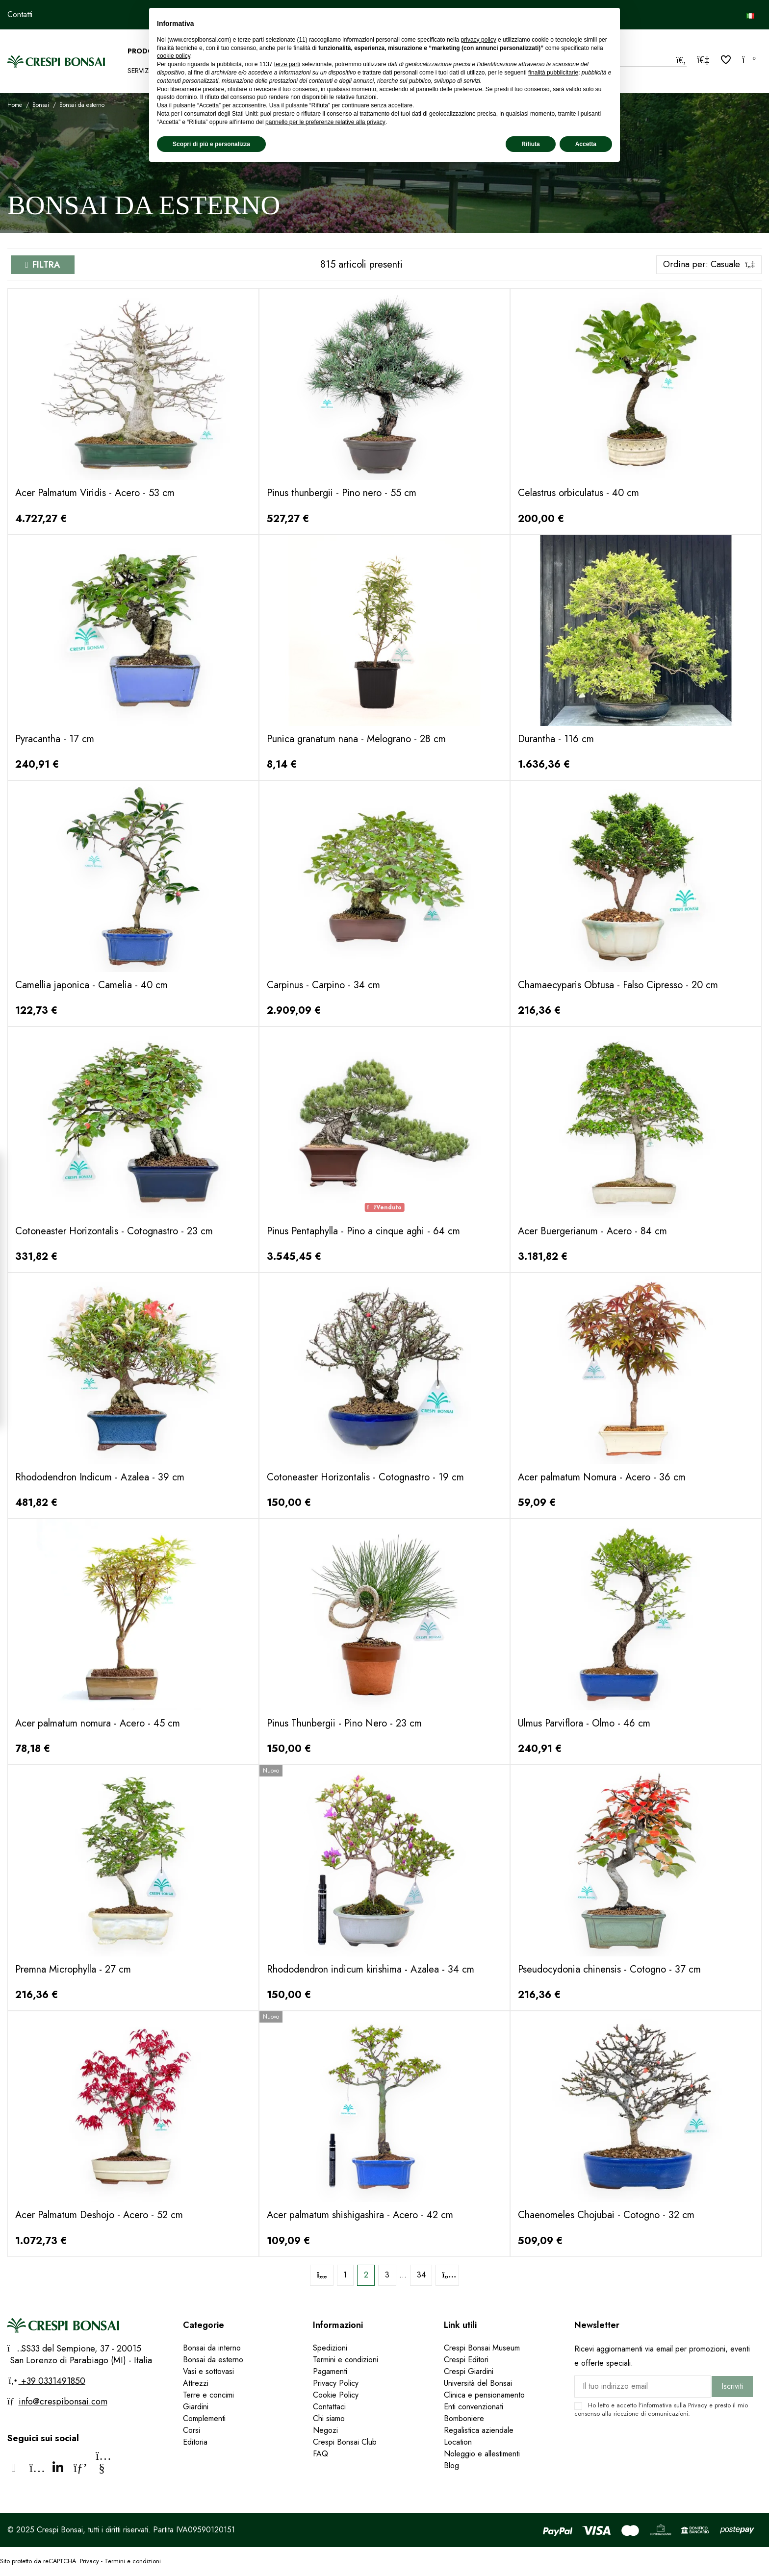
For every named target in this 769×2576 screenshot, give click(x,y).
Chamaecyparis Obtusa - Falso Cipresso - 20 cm (618, 985)
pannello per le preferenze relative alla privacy (325, 122)
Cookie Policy (336, 2395)
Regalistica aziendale (478, 2430)
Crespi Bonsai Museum (482, 2347)
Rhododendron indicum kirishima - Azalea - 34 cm (370, 1969)
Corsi (191, 2430)
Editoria (195, 2442)
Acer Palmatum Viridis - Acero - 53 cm (95, 493)
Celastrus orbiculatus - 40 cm (578, 493)
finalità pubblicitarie (553, 72)
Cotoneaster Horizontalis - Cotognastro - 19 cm (365, 1477)
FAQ (322, 2453)
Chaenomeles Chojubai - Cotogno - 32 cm (606, 2215)
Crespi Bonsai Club (345, 2442)
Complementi (204, 2418)
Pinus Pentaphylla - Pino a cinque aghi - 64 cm (363, 1231)
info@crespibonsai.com (63, 2401)
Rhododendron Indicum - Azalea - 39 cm (99, 1477)
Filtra (46, 264)
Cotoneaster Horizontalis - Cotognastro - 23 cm (114, 1231)
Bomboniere (464, 2418)
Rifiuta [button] (530, 144)
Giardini (195, 2406)
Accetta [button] (585, 144)
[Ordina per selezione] (709, 264)
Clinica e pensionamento (484, 2395)
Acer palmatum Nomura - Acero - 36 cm (602, 1477)
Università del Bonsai (478, 2383)
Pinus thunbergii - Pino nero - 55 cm (341, 493)
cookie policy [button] (173, 55)
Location (458, 2442)
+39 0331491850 (52, 2381)
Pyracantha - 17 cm (54, 739)
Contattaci (329, 2406)
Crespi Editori (466, 2359)
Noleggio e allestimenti (482, 2453)
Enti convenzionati (473, 2406)
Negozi (325, 2430)
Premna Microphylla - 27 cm (73, 1969)
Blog (451, 2465)
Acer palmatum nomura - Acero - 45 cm (97, 1723)
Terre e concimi (208, 2395)
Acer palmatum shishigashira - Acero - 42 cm (360, 2215)
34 (421, 2274)
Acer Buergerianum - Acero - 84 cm (592, 1231)
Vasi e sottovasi (208, 2371)
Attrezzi (195, 2383)
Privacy (697, 2405)
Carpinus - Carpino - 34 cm (323, 985)
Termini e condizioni (345, 2359)
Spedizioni (330, 2347)
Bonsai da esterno (213, 2359)
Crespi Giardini (468, 2371)
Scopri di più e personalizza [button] (211, 144)
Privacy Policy (336, 2383)
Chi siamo (329, 2418)
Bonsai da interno (212, 2347)
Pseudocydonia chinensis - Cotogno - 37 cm (609, 1969)
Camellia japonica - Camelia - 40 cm (91, 985)
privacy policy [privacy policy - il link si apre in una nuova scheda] (478, 39)
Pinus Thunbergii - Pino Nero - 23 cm (344, 1723)
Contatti (19, 14)
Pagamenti (330, 2371)
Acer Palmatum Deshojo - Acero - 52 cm (99, 2215)
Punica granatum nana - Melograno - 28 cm (356, 739)
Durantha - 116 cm (556, 739)
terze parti (287, 64)
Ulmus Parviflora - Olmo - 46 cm (584, 1723)
